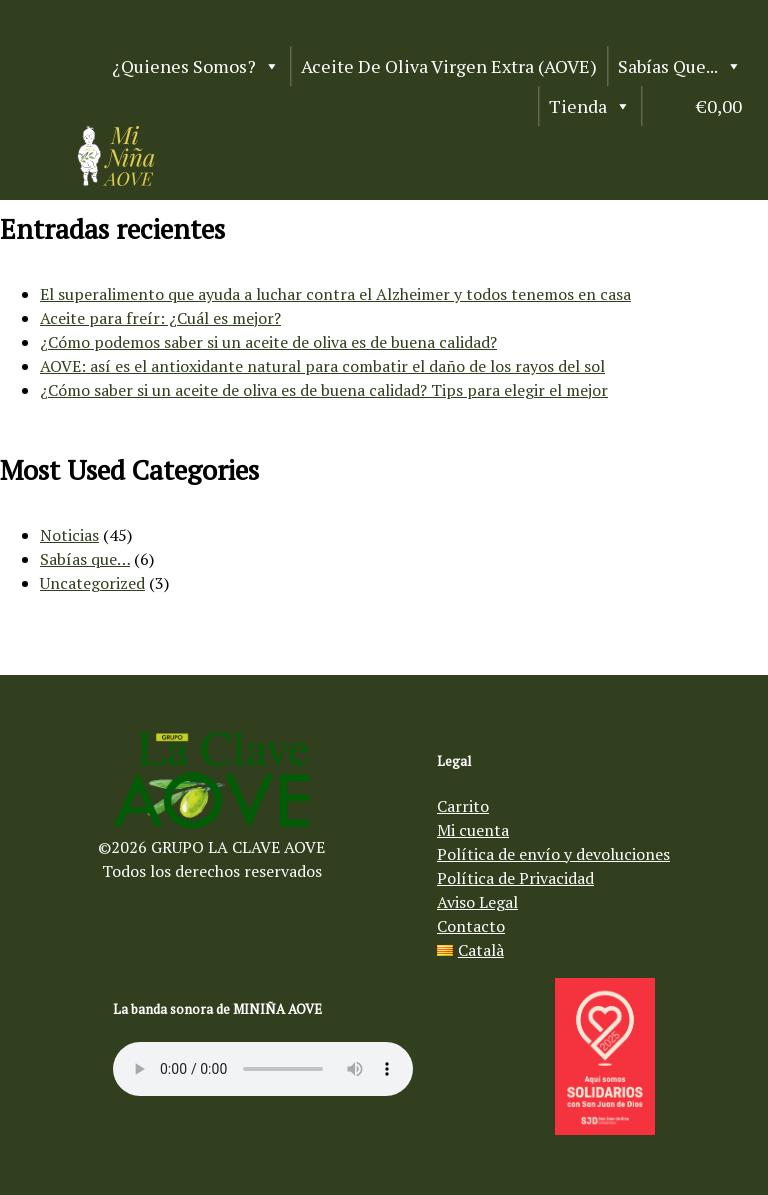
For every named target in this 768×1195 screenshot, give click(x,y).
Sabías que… (85, 559)
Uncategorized (92, 583)
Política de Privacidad (515, 878)
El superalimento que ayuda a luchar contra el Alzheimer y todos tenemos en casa (335, 294)
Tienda (590, 106)
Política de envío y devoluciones (553, 854)
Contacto (471, 926)
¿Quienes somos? (196, 66)
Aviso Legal (477, 902)
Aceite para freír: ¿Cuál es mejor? (160, 318)
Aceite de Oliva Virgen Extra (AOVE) (449, 66)
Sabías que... (680, 66)
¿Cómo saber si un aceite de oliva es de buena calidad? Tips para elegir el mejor (324, 390)
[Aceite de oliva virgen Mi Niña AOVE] (116, 180)
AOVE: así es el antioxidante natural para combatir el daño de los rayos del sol (322, 366)
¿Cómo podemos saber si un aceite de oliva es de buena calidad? (268, 342)
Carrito (463, 806)
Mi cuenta (473, 830)
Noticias (69, 535)
